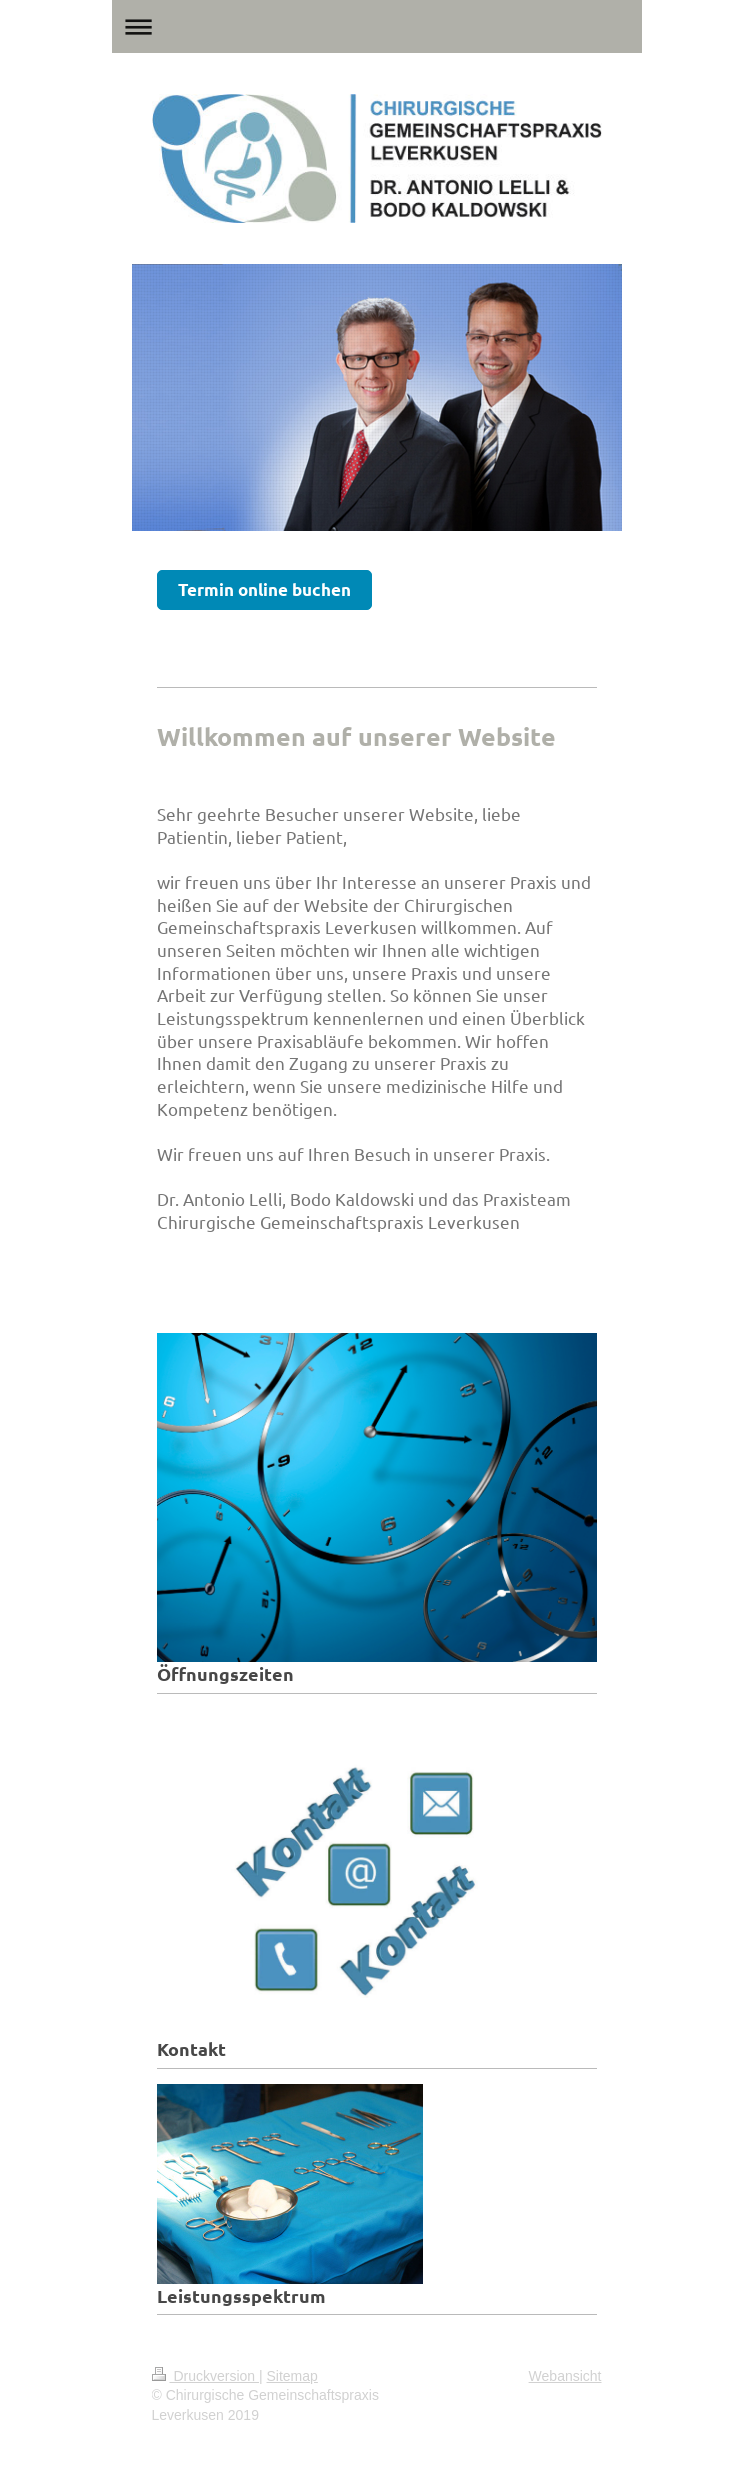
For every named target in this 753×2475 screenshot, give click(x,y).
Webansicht (565, 2376)
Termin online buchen (264, 589)
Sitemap (292, 2376)
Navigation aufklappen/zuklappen (377, 26)
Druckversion (205, 2376)
